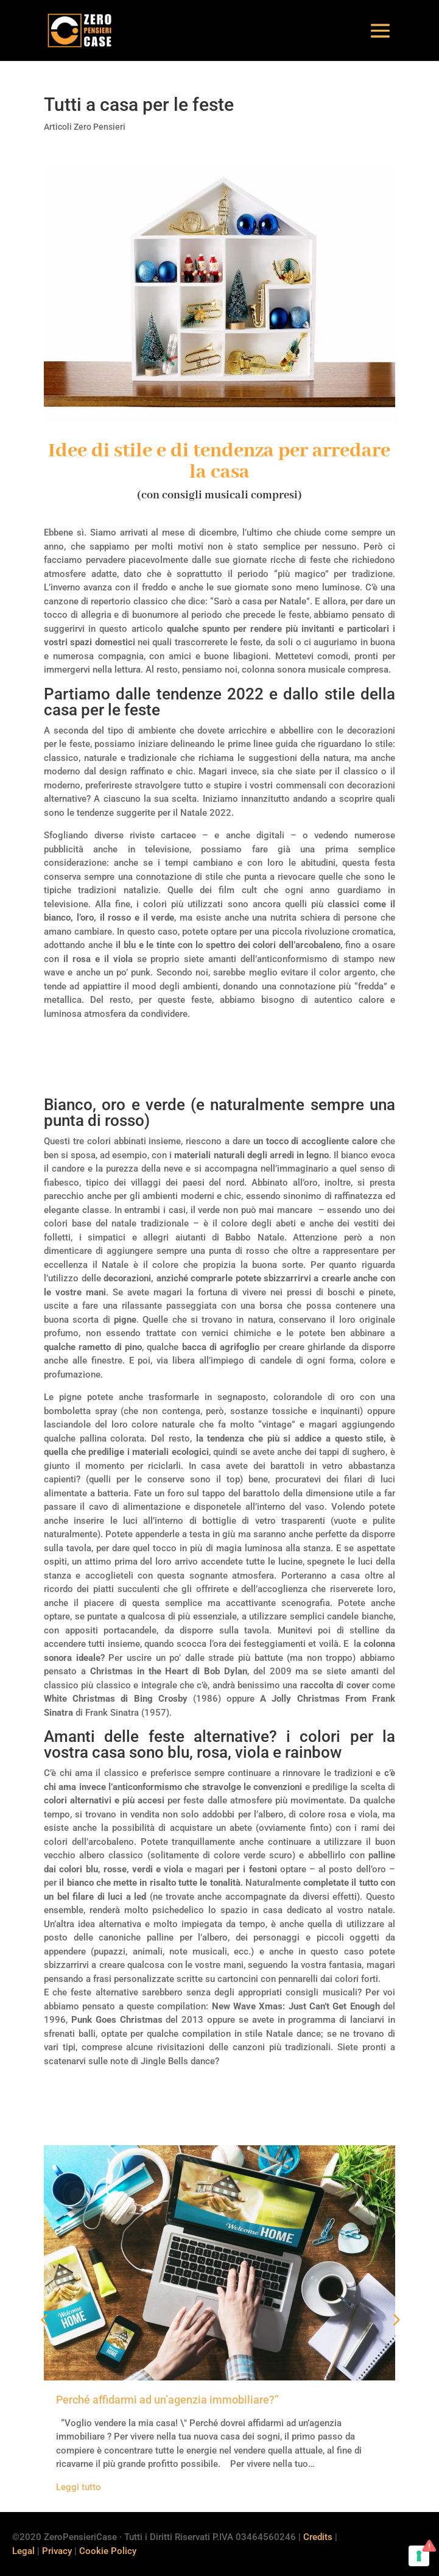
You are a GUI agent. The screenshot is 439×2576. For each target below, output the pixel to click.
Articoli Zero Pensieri (84, 127)
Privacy (57, 2551)
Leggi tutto (78, 2487)
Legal (23, 2551)
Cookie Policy (107, 2551)
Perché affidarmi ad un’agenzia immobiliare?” (167, 2399)
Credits (317, 2537)
